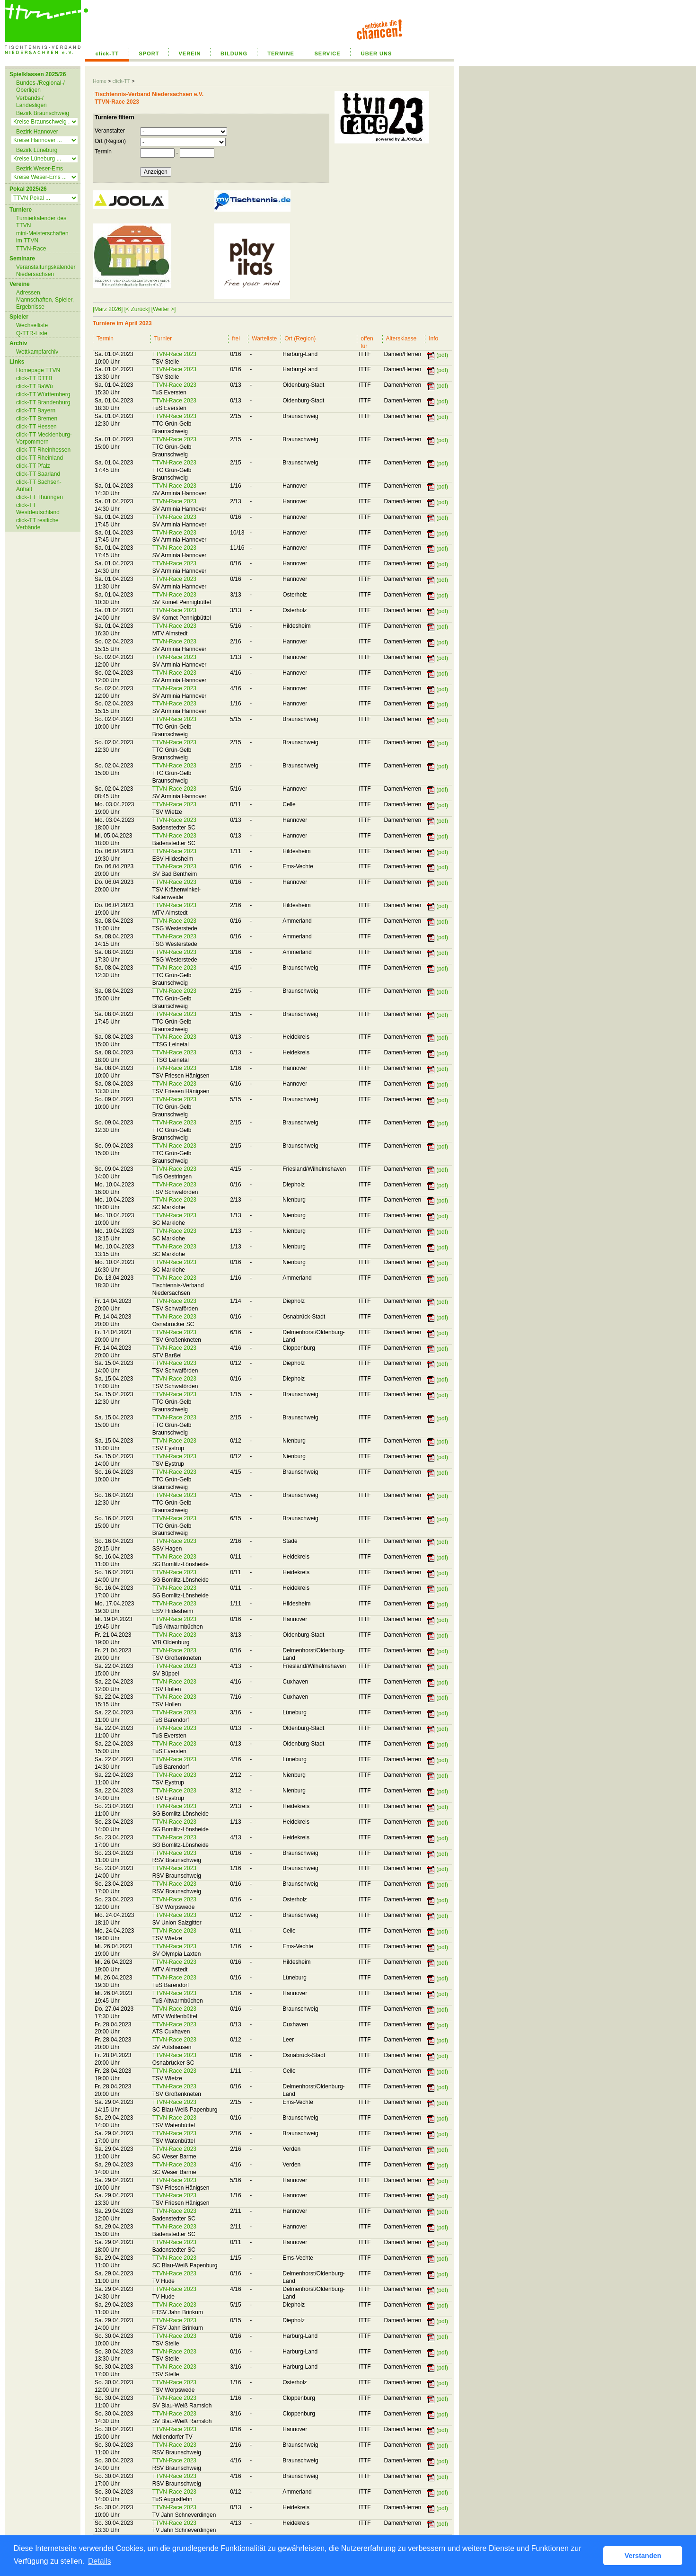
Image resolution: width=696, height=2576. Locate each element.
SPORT (149, 53)
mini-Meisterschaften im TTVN (42, 237)
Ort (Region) (110, 141)
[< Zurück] (137, 309)
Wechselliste (32, 325)
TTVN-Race (31, 248)
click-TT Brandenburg (43, 402)
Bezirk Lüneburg (36, 150)
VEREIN (190, 53)
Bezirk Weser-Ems (39, 168)
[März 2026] (108, 309)
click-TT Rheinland (39, 458)
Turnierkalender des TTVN (41, 222)
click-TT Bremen (36, 418)
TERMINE (280, 53)
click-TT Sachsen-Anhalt (39, 485)
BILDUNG (233, 53)
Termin (103, 151)
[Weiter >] (163, 309)
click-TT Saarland (38, 474)
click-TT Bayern (35, 410)
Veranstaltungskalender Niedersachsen (45, 270)
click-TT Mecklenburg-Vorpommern (44, 438)
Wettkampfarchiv (37, 351)
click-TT (107, 53)
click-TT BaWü (34, 386)
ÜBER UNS (376, 53)
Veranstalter (110, 130)
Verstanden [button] (643, 2555)
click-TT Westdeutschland (38, 509)
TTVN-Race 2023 (174, 354)
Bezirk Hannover (37, 131)
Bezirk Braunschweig (42, 113)
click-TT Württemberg (43, 394)
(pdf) (442, 355)
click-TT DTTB (34, 378)
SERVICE (327, 53)
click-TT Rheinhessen (43, 449)
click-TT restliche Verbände (37, 524)
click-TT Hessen (36, 426)
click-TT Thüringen (39, 497)
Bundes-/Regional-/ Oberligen (40, 86)
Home (99, 81)
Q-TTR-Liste (31, 333)
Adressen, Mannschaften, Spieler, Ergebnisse (45, 299)
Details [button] (99, 2561)
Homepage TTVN (38, 370)
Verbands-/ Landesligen (31, 101)
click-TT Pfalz (33, 466)
